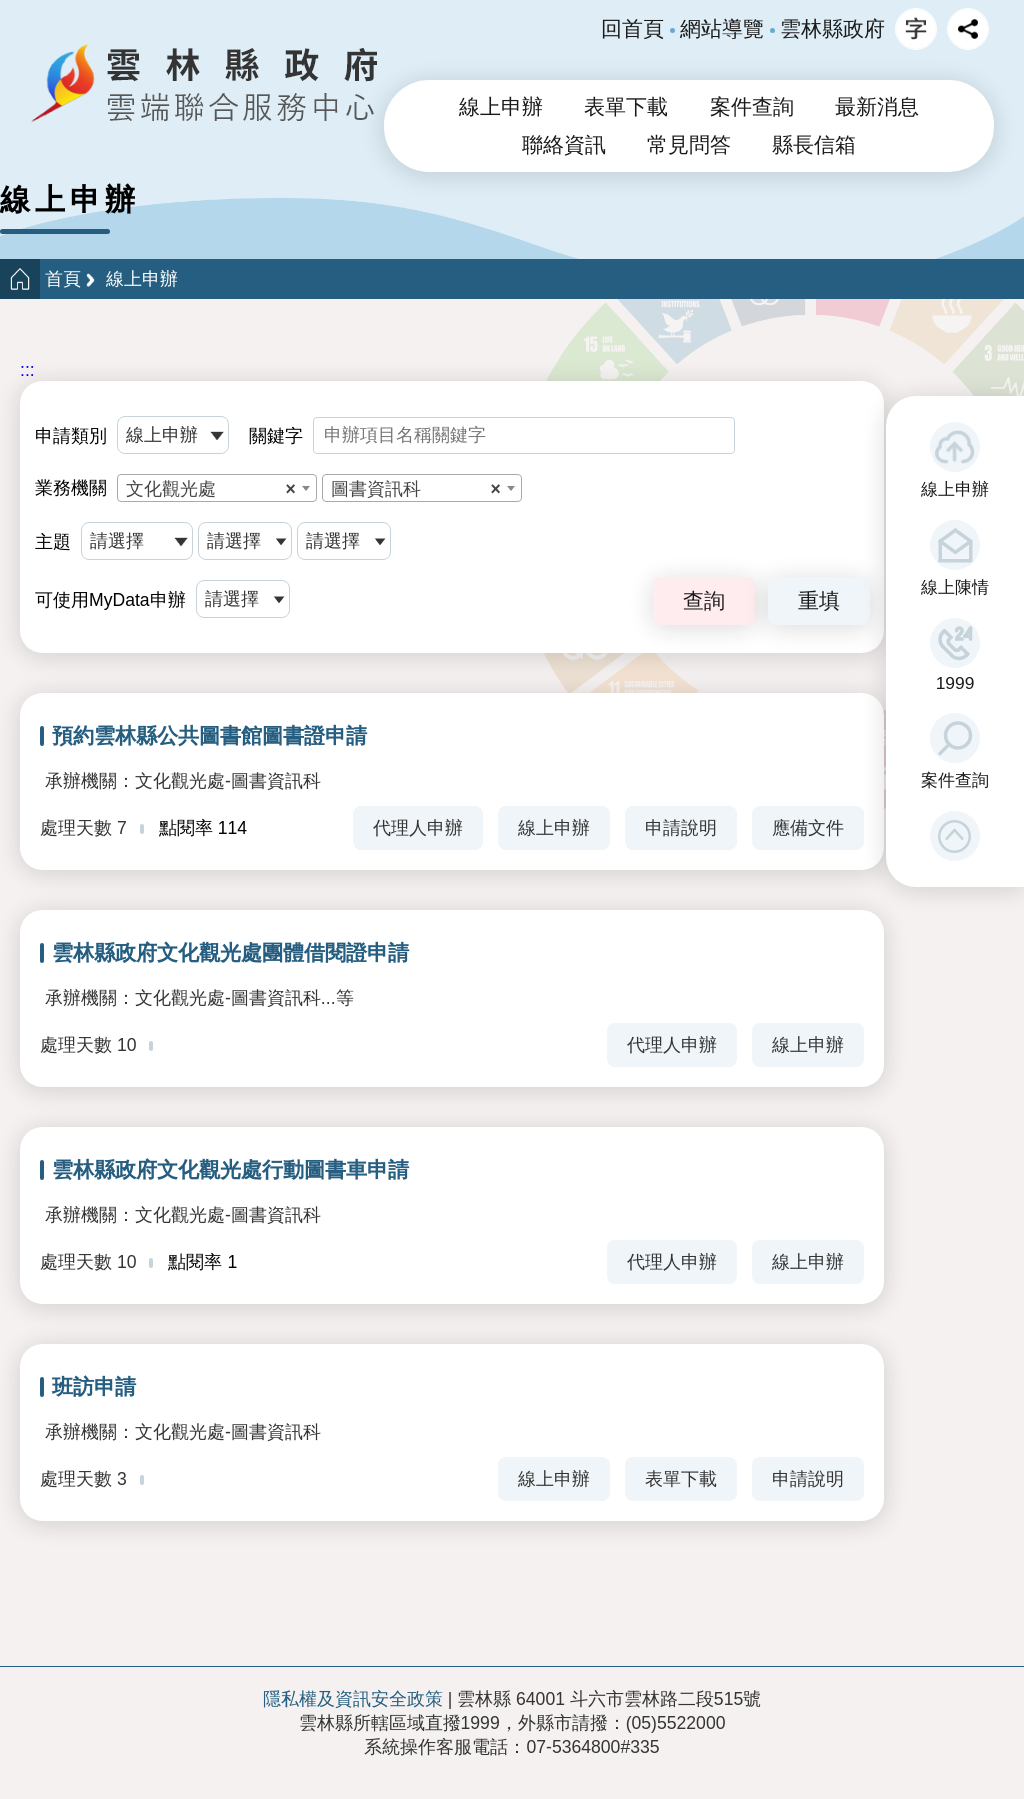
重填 (819, 600)
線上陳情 (955, 587)
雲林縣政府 (832, 29)
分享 (968, 29)
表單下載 (626, 107)
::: (27, 370)
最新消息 (877, 107)
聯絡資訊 (564, 145)
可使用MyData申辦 (110, 600)
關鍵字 (276, 436)
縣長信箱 (814, 145)
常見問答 (689, 145)
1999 (955, 683)
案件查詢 (955, 780)
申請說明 (681, 828)
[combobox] (217, 488)
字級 (916, 29)
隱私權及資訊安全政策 (353, 1699)
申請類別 (71, 436)
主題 (53, 542)
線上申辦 (955, 489)
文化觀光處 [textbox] (211, 489)
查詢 (704, 600)
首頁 (63, 279)
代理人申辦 (418, 828)
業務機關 (71, 488)
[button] (955, 836)
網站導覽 (722, 29)
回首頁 (632, 29)
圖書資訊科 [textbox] (416, 489)
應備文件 (808, 828)
